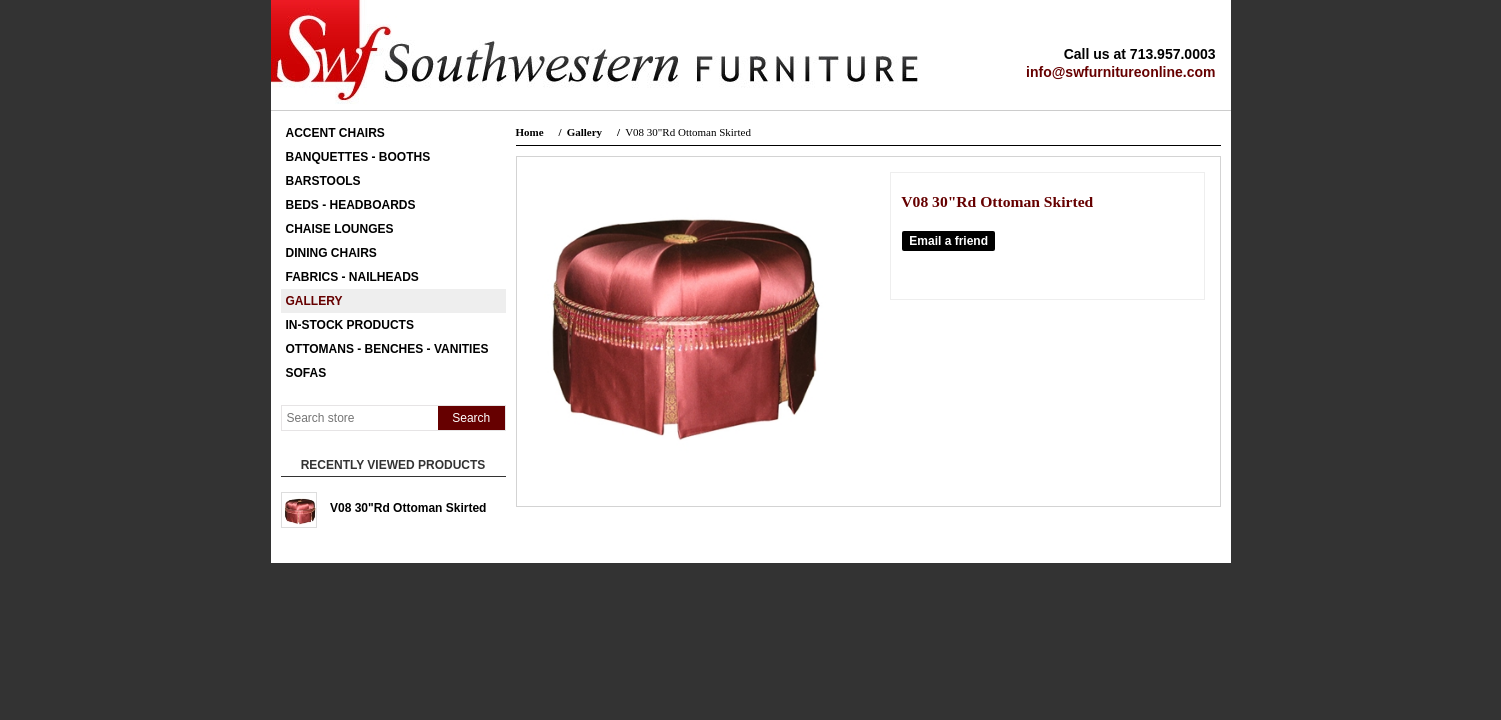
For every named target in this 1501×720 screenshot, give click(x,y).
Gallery (314, 301)
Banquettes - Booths (358, 157)
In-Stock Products (350, 325)
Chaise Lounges (340, 229)
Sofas (306, 373)
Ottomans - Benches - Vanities (387, 349)
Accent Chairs (335, 133)
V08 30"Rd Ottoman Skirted (408, 508)
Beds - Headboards (351, 205)
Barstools (323, 181)
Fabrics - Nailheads (352, 277)
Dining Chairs (331, 253)
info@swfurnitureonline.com (1120, 72)
